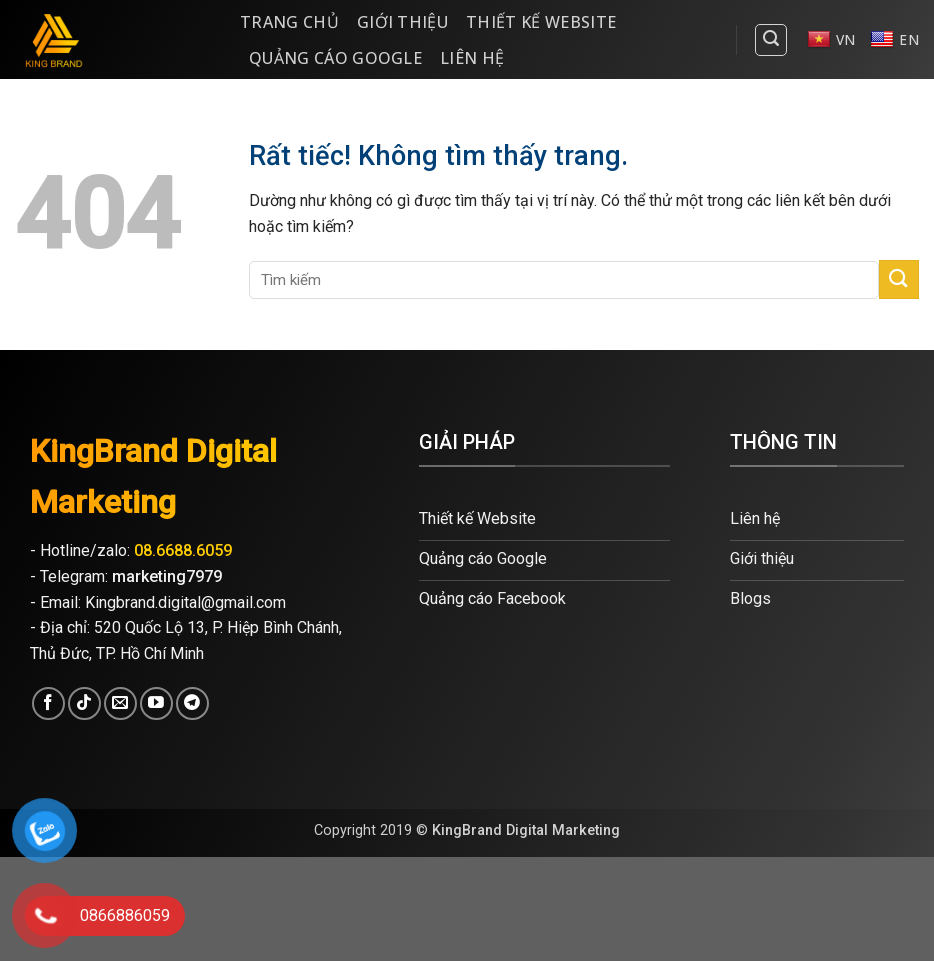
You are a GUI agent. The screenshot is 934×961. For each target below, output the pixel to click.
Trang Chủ (289, 22)
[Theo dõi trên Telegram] (192, 703)
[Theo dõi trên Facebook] (48, 703)
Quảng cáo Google (335, 58)
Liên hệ (472, 58)
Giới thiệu (402, 22)
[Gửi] (899, 279)
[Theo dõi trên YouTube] (156, 703)
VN (831, 40)
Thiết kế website (541, 22)
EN (894, 40)
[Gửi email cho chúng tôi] (120, 703)
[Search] (771, 40)
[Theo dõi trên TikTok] (84, 703)
